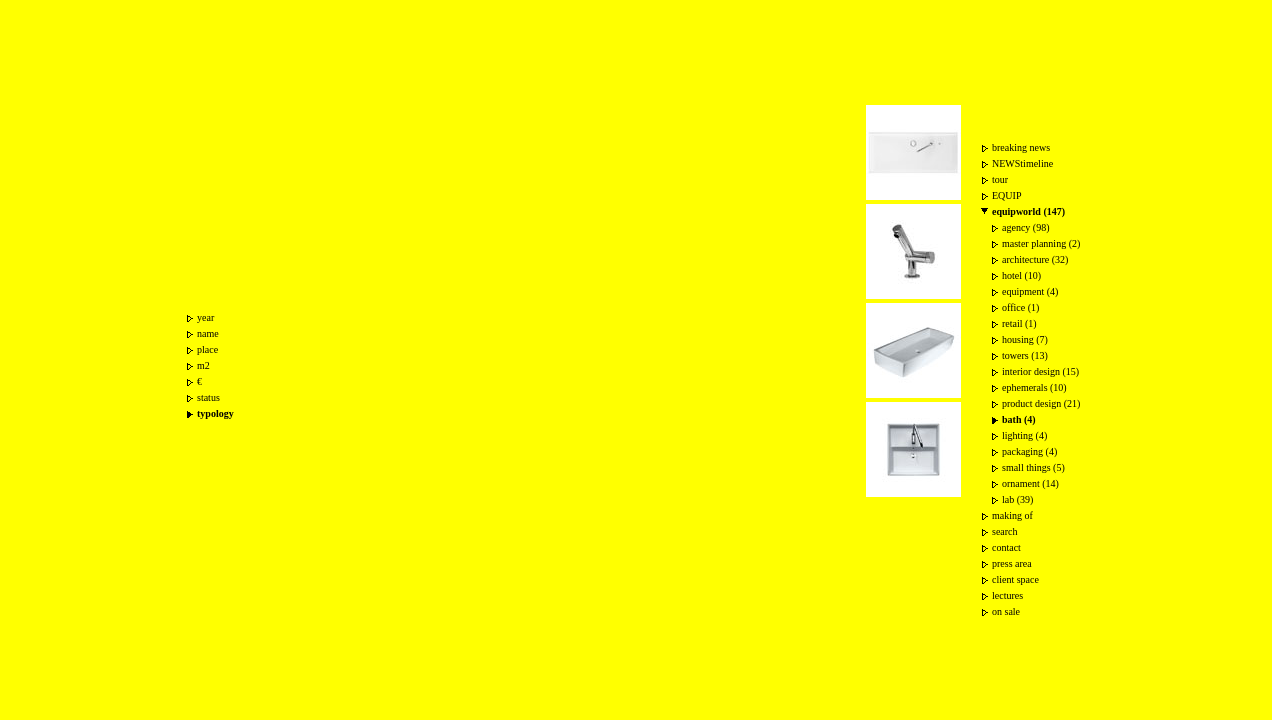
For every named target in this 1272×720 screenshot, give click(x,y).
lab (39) (1017, 499)
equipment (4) (1030, 291)
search (1005, 531)
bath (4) (1019, 419)
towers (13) (1025, 355)
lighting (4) (1024, 435)
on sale (1006, 611)
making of (1012, 515)
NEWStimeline (1022, 163)
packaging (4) (1029, 451)
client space (1015, 579)
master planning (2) (1041, 243)
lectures (1007, 595)
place (207, 349)
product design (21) (1041, 403)
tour (1000, 179)
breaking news (1021, 147)
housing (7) (1025, 339)
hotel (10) (1021, 275)
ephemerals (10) (1034, 387)
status (208, 397)
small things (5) (1033, 467)
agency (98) (1025, 227)
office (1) (1020, 307)
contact (1006, 547)
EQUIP (1006, 195)
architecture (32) (1035, 259)
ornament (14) (1030, 483)
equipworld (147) (1028, 211)
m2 (203, 365)
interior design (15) (1040, 371)
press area (1012, 563)
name (208, 333)
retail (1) (1019, 323)
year (205, 317)
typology (215, 413)
